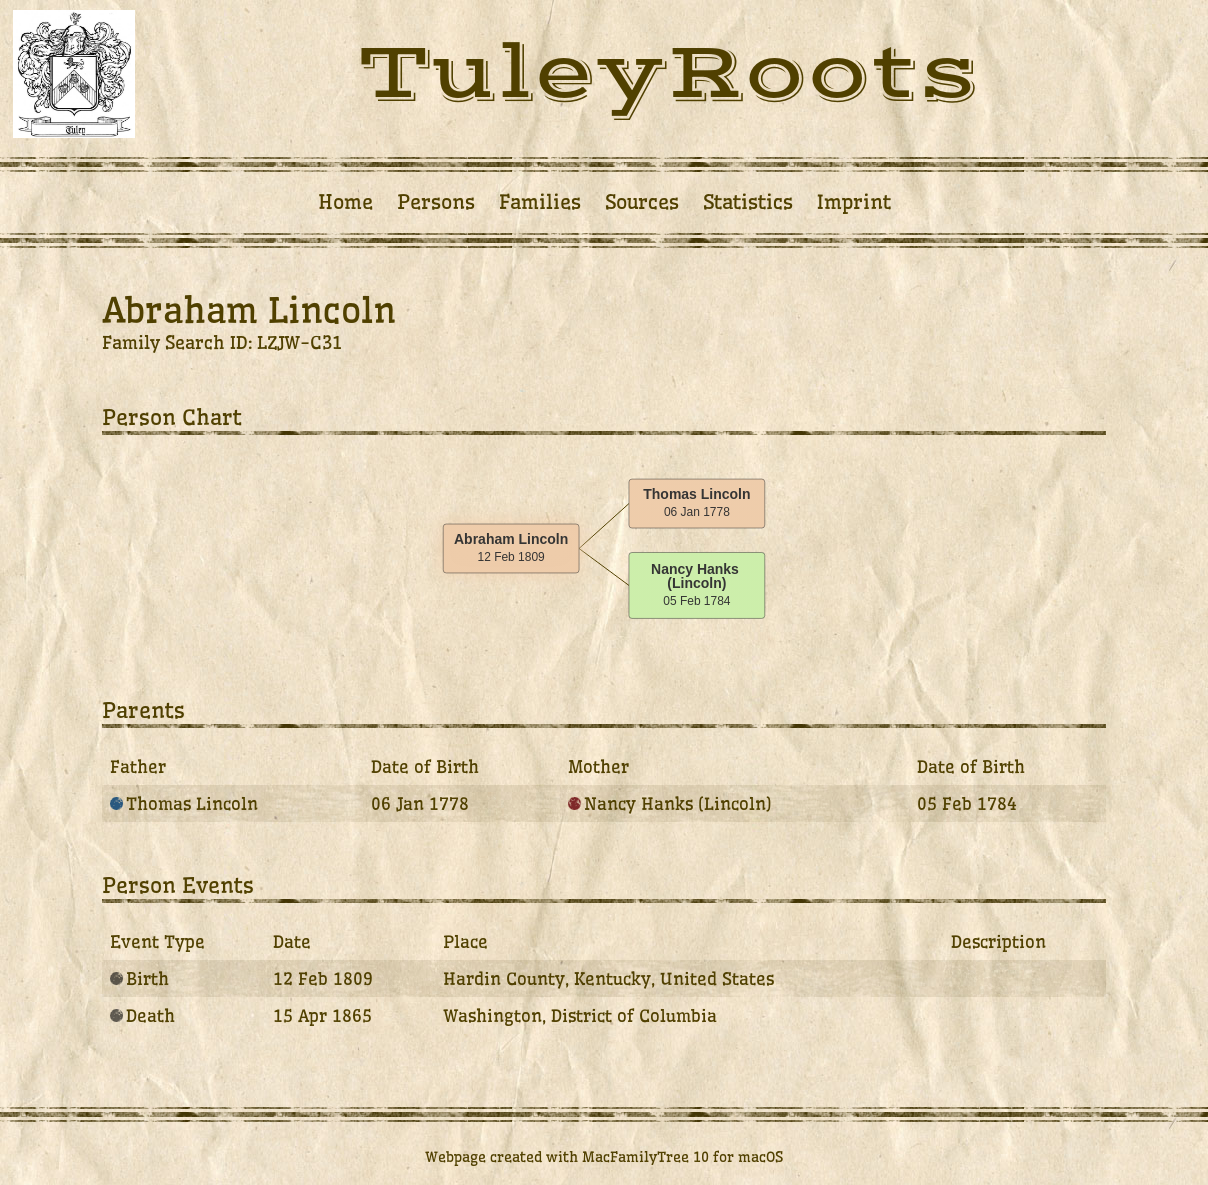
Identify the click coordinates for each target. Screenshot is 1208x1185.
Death (142, 1015)
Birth (139, 978)
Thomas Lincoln (184, 803)
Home (345, 202)
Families (540, 202)
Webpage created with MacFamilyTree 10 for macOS (604, 1157)
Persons (436, 202)
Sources (642, 202)
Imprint (854, 202)
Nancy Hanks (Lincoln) (670, 803)
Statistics (748, 202)
